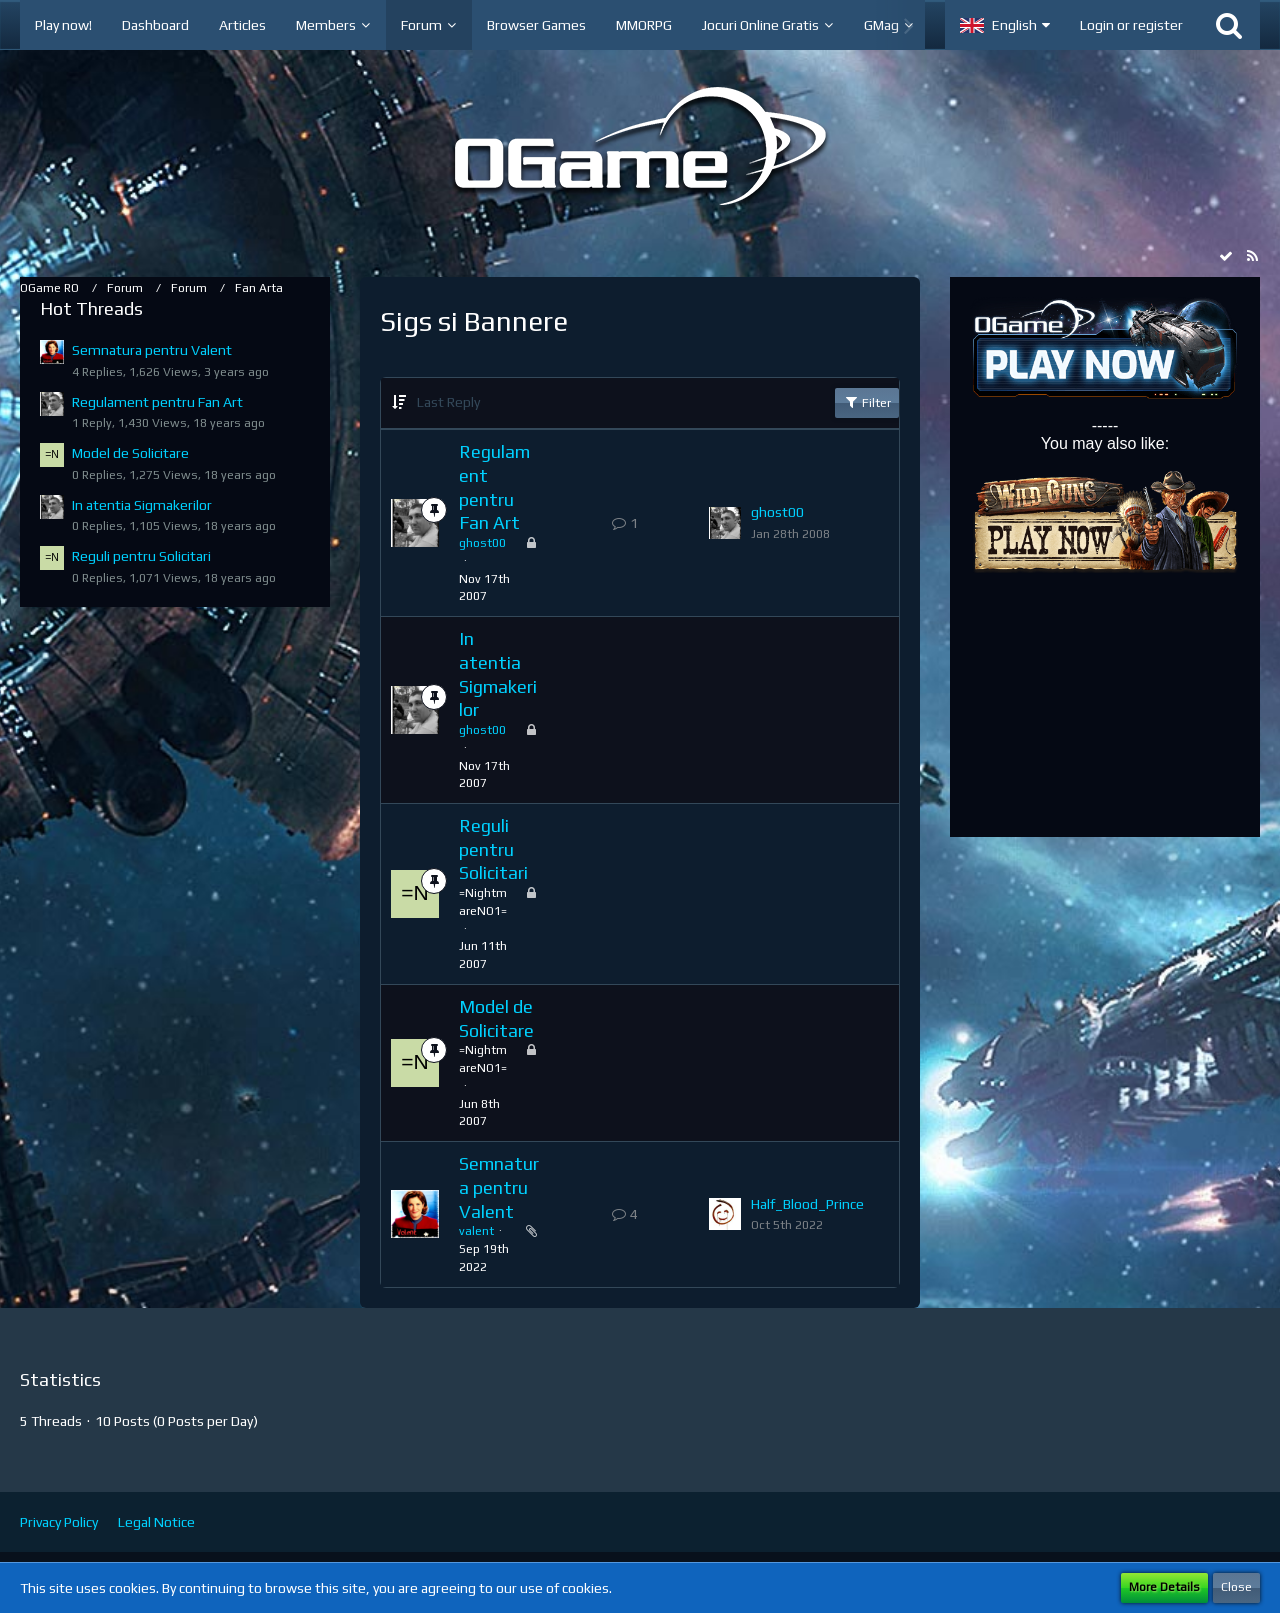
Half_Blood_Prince (807, 1204)
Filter (867, 402)
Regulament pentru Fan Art (157, 402)
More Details (1164, 1587)
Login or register (1131, 25)
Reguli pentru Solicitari (141, 556)
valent (476, 1231)
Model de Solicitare (130, 453)
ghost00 (482, 543)
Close (1236, 1587)
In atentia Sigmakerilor (142, 505)
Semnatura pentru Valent (152, 350)
